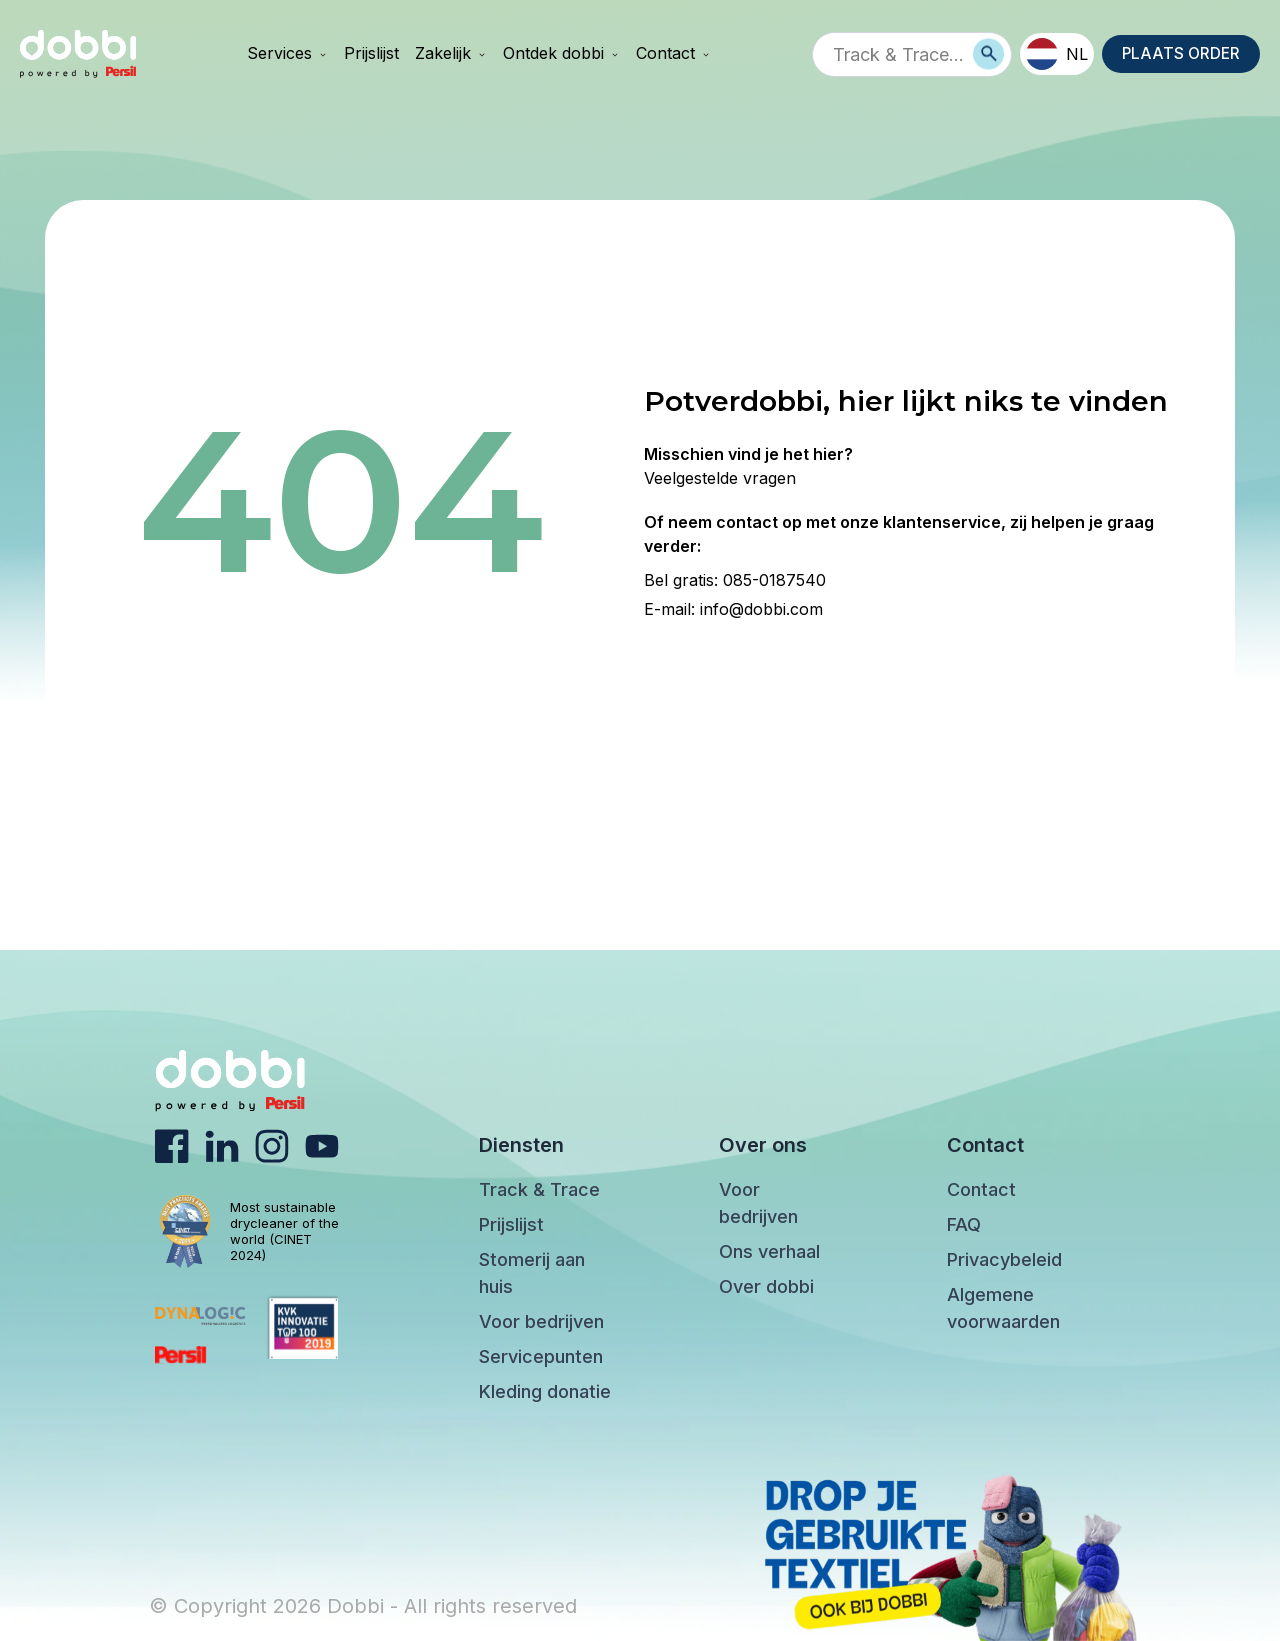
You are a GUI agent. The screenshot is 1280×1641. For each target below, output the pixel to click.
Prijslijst (370, 53)
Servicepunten (541, 1356)
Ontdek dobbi (560, 53)
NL (1054, 54)
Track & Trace (539, 1189)
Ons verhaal (769, 1251)
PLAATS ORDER (1179, 54)
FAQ (964, 1224)
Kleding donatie (545, 1391)
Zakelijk (450, 53)
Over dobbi (766, 1286)
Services (286, 53)
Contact (672, 53)
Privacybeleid (1004, 1259)
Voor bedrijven (541, 1321)
